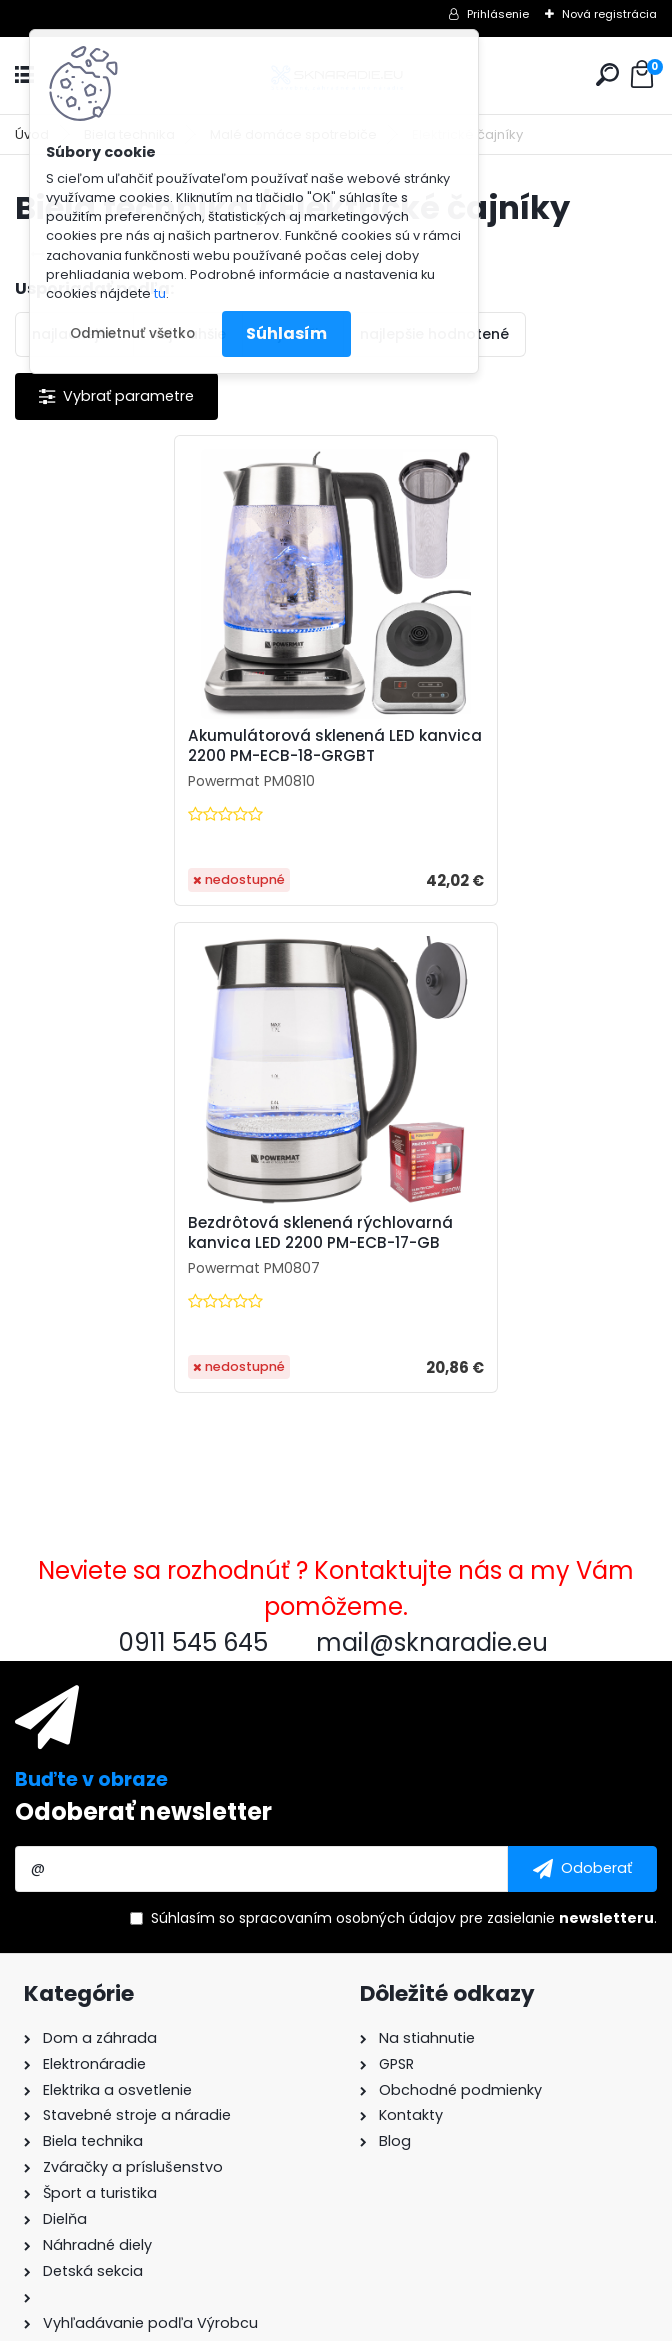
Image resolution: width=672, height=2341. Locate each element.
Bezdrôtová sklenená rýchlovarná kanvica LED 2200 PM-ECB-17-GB (490, 746)
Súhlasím (286, 333)
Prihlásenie (498, 14)
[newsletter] (582, 1382)
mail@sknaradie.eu (92, 2115)
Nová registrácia (609, 14)
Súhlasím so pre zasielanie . (404, 1431)
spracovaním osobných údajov (347, 1431)
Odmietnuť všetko (132, 333)
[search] (607, 74)
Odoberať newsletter (143, 1324)
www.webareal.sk (417, 2322)
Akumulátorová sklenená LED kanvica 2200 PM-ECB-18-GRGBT (164, 746)
